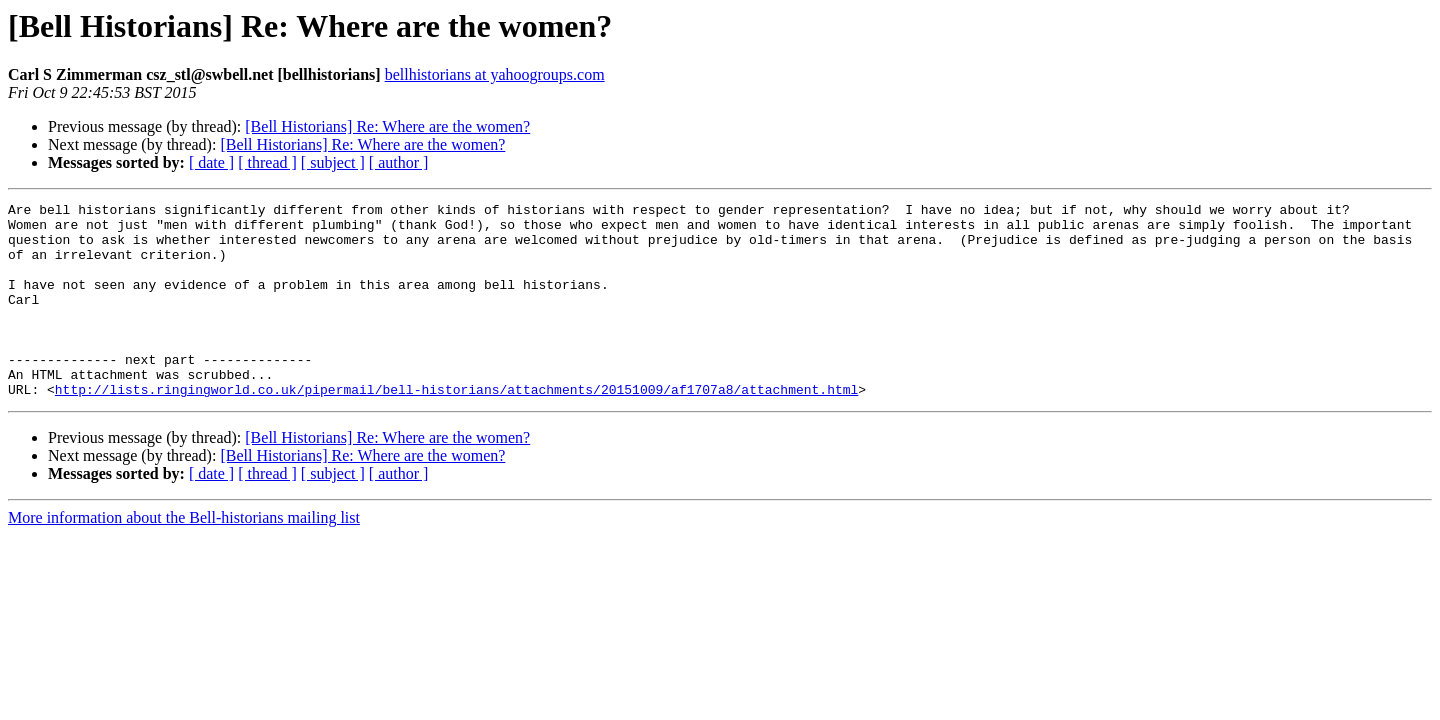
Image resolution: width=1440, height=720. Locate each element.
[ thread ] (267, 162)
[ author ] (399, 162)
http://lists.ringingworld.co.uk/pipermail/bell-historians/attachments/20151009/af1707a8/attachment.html (456, 428)
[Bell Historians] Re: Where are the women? (387, 126)
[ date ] (211, 162)
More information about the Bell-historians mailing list (184, 556)
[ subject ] (333, 162)
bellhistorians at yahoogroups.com (495, 74)
